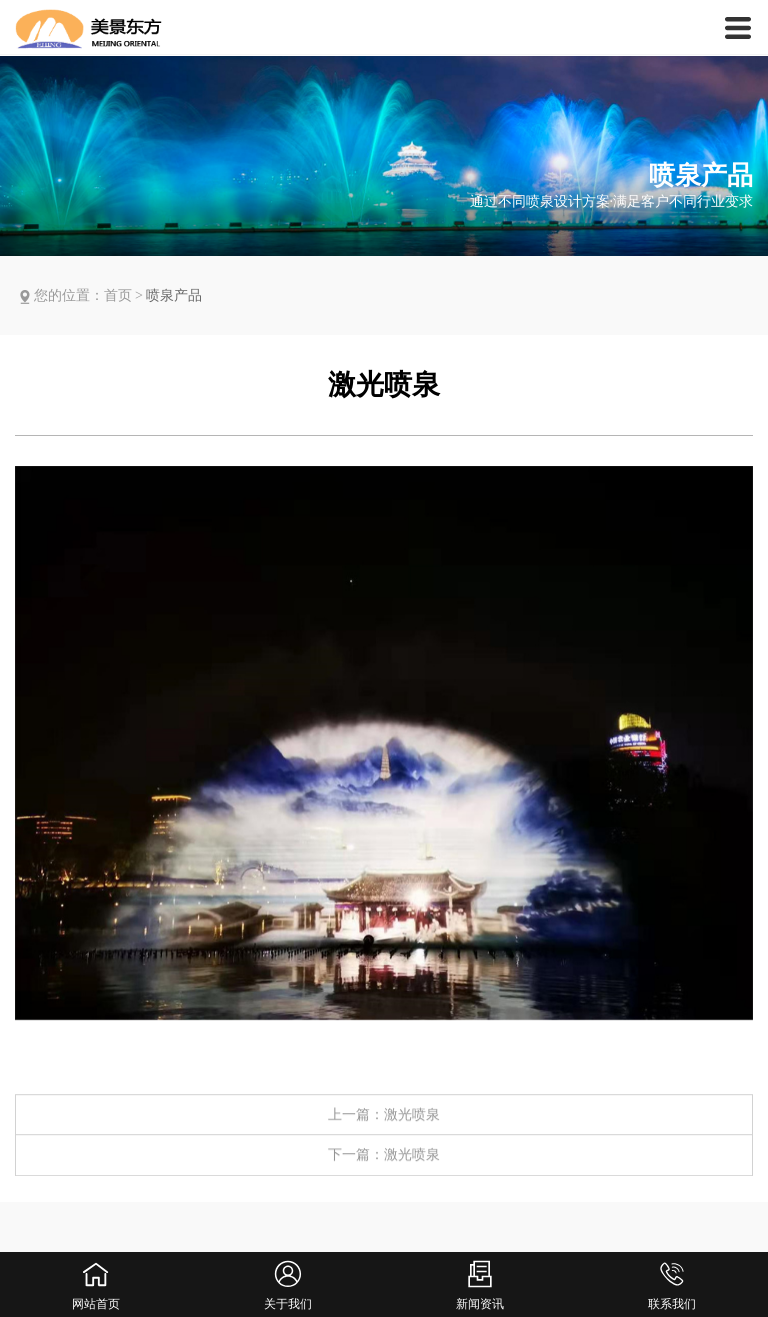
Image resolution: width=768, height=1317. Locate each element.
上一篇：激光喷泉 (384, 1132)
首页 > (125, 295)
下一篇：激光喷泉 (384, 1172)
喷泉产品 (174, 295)
